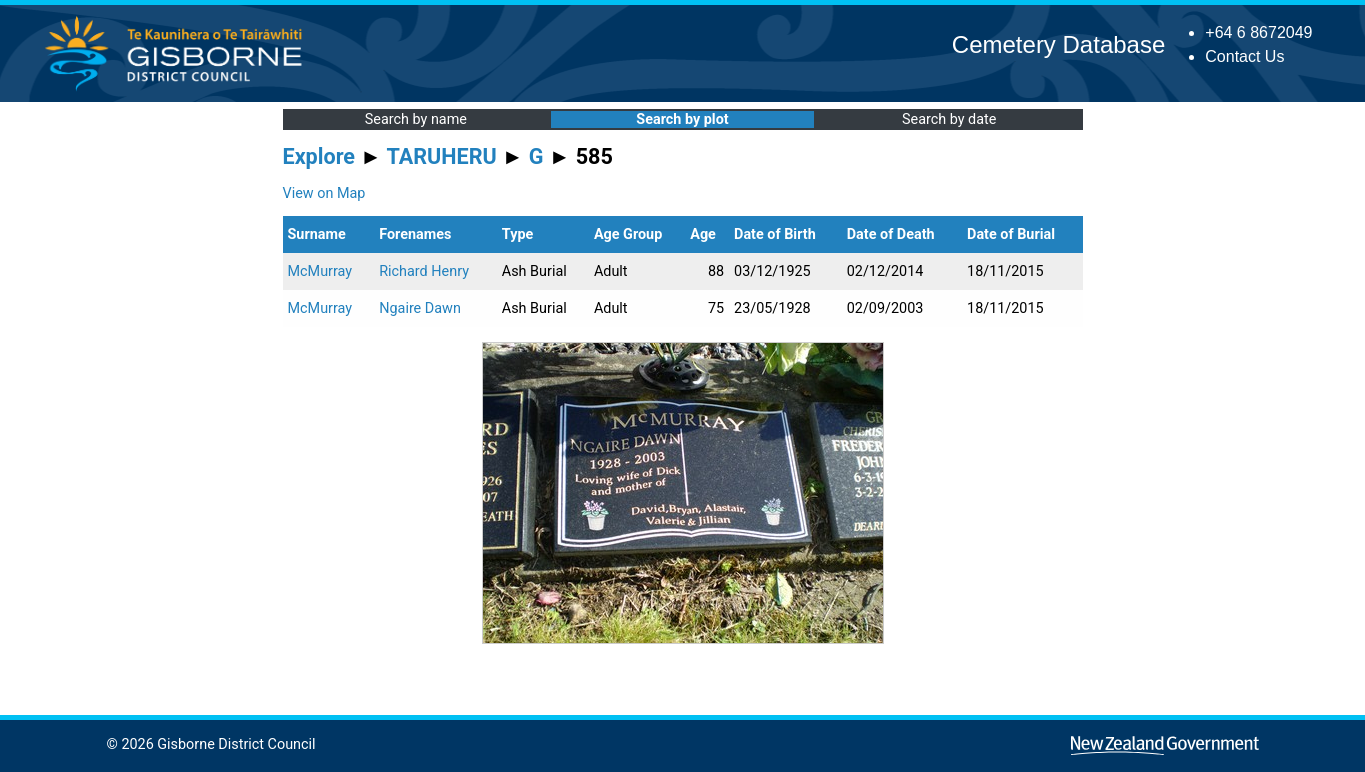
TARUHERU (442, 156)
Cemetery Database (1058, 44)
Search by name (416, 119)
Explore (319, 156)
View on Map (324, 193)
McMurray (320, 271)
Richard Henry (424, 271)
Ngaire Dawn (420, 308)
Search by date (949, 119)
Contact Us (1244, 56)
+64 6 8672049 (1258, 32)
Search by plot (682, 119)
